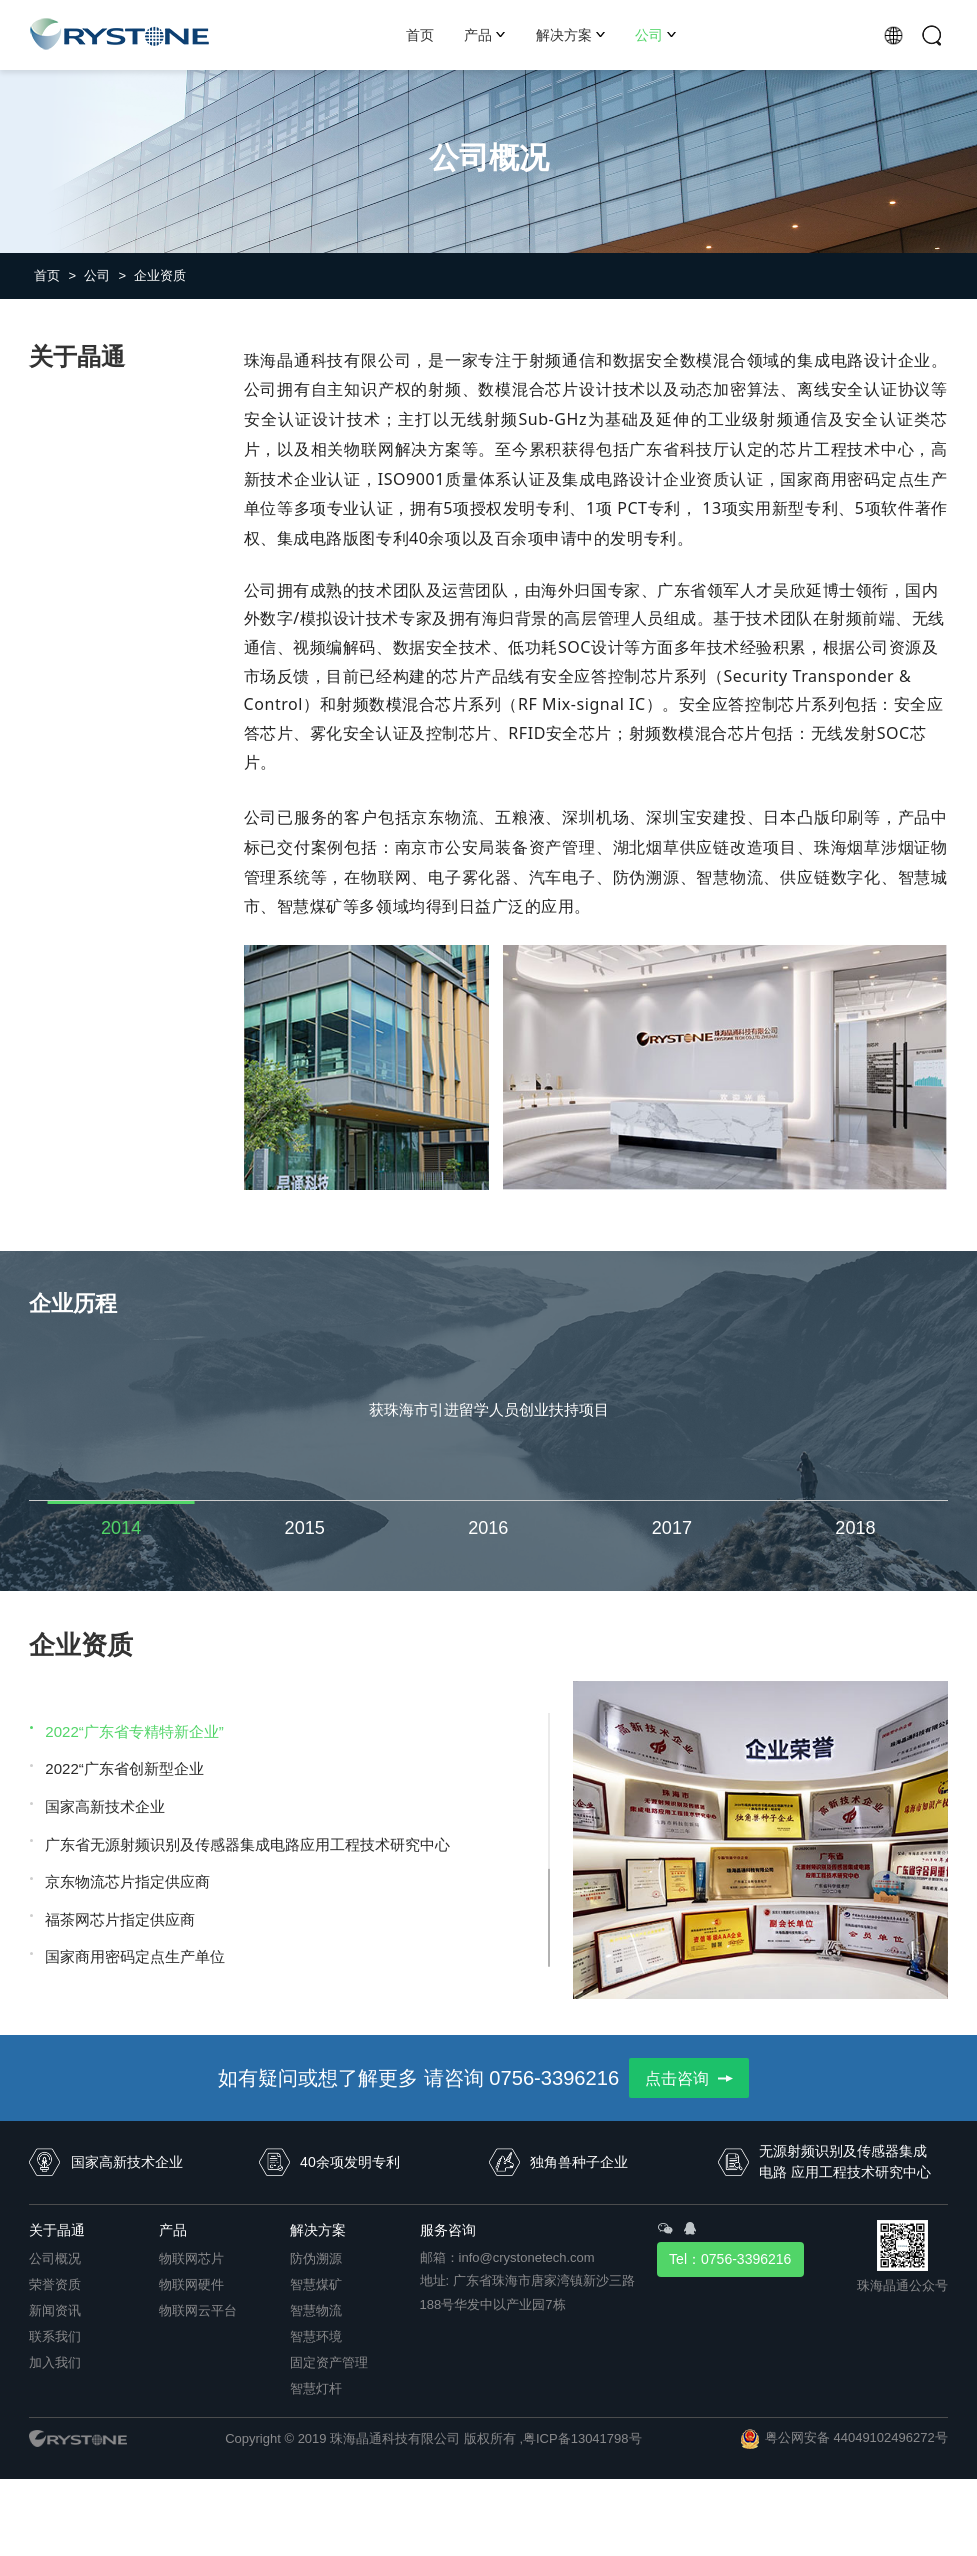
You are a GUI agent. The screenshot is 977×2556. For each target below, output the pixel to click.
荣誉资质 (55, 2284)
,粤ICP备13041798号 (580, 2438)
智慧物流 (316, 2310)
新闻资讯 (55, 2310)
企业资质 (160, 275)
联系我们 (55, 2336)
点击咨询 (689, 2078)
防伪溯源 (316, 2258)
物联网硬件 (191, 2284)
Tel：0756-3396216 (730, 2259)
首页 (55, 275)
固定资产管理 (329, 2362)
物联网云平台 (198, 2310)
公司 (105, 275)
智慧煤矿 (316, 2284)
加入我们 (55, 2362)
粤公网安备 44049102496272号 (856, 2437)
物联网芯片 (191, 2258)
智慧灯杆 (316, 2388)
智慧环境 (316, 2336)
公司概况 (55, 2258)
